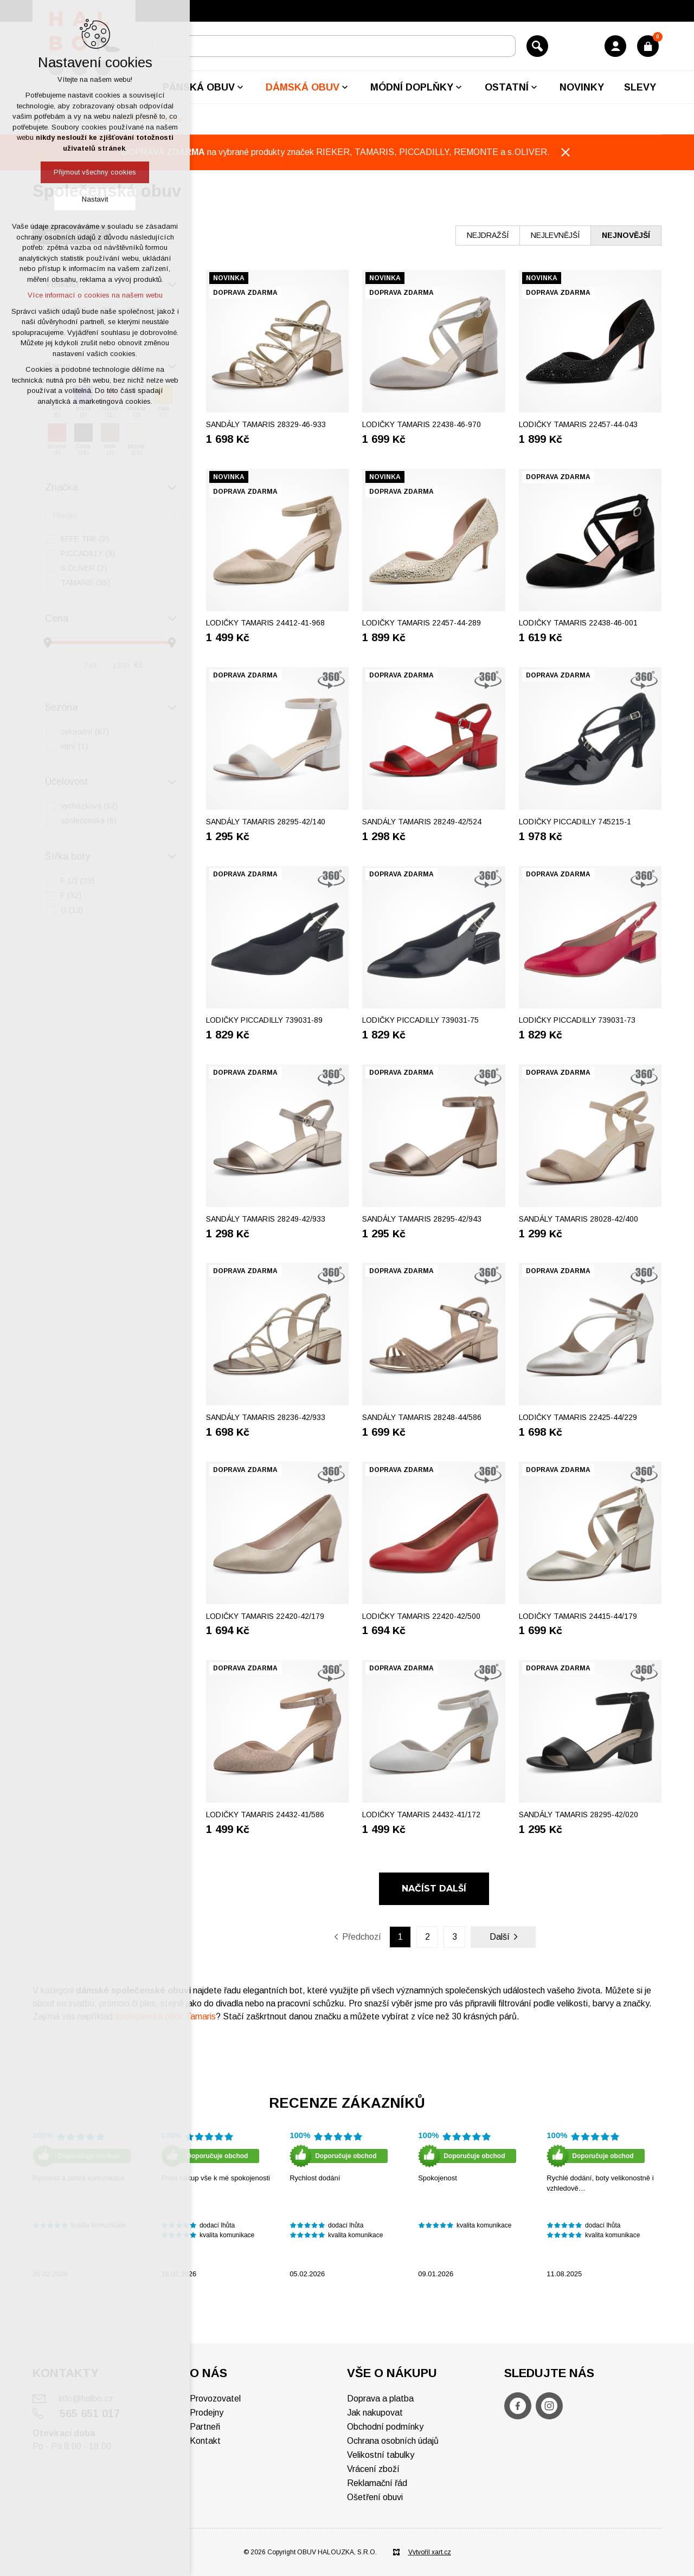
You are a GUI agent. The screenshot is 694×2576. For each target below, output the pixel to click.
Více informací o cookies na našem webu (95, 295)
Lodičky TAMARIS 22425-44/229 (578, 1417)
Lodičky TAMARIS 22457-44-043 (578, 424)
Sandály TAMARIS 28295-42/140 (265, 821)
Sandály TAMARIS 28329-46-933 (266, 424)
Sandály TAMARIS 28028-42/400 (578, 1219)
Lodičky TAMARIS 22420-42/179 (265, 1616)
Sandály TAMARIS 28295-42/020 (578, 1814)
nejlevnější (555, 235)
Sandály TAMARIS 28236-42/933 (265, 1417)
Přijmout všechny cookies (95, 172)
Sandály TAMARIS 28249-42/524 (421, 821)
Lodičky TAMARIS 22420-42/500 (421, 1616)
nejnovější (626, 235)
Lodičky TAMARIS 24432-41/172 (421, 1814)
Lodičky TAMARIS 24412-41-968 (265, 622)
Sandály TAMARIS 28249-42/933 (265, 1219)
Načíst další (434, 1888)
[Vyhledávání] (537, 46)
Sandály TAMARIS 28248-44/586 (421, 1417)
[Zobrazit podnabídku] (240, 87)
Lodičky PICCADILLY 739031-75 (420, 1020)
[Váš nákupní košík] (648, 46)
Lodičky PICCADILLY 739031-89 (264, 1020)
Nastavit (95, 199)
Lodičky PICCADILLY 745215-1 (575, 821)
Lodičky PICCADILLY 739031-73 (577, 1020)
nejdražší (488, 235)
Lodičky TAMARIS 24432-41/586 (265, 1814)
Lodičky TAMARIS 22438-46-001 (578, 622)
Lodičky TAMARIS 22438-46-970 (421, 424)
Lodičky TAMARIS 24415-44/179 (578, 1616)
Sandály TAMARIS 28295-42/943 (421, 1219)
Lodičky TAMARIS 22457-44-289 (421, 622)
